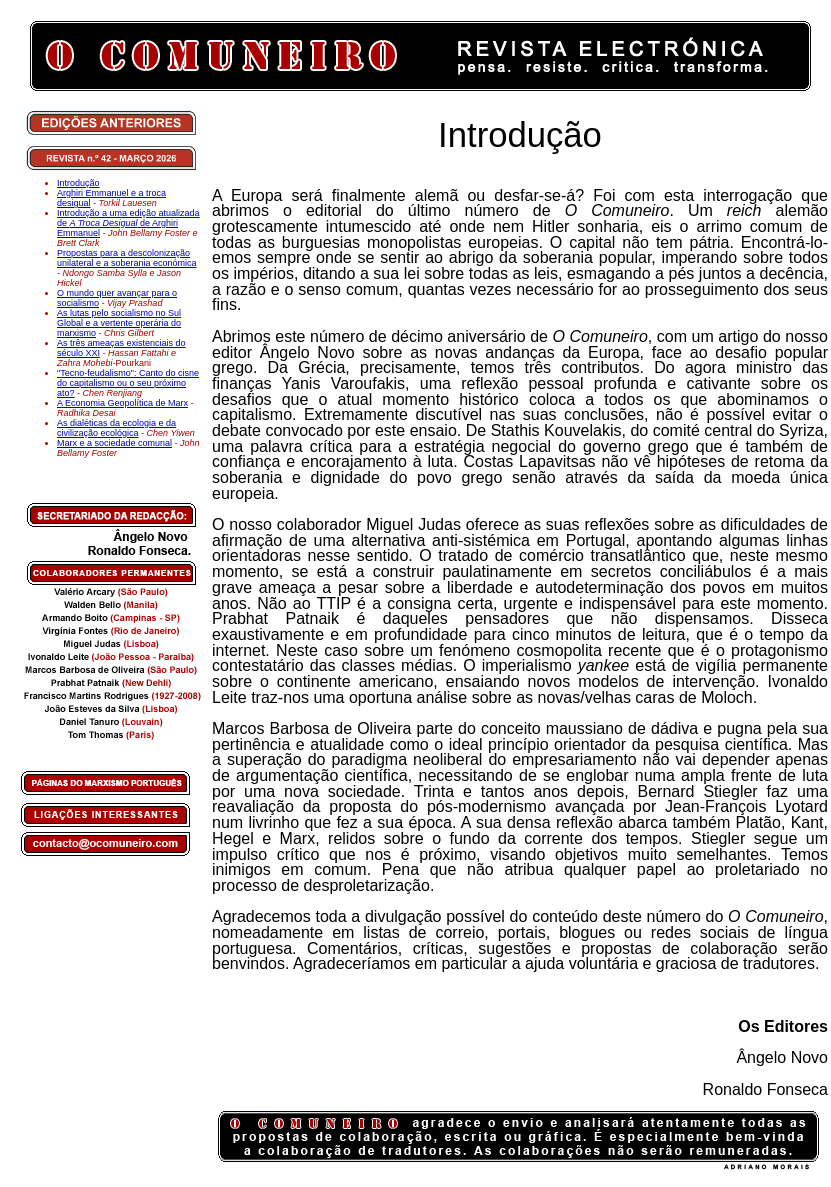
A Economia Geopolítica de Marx (122, 403)
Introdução (78, 183)
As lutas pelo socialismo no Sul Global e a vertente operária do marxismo (119, 323)
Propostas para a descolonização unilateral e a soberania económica (127, 258)
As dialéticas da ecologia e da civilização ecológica (116, 428)
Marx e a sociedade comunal (114, 443)
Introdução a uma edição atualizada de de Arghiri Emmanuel (128, 223)
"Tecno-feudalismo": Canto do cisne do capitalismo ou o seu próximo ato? (128, 383)
